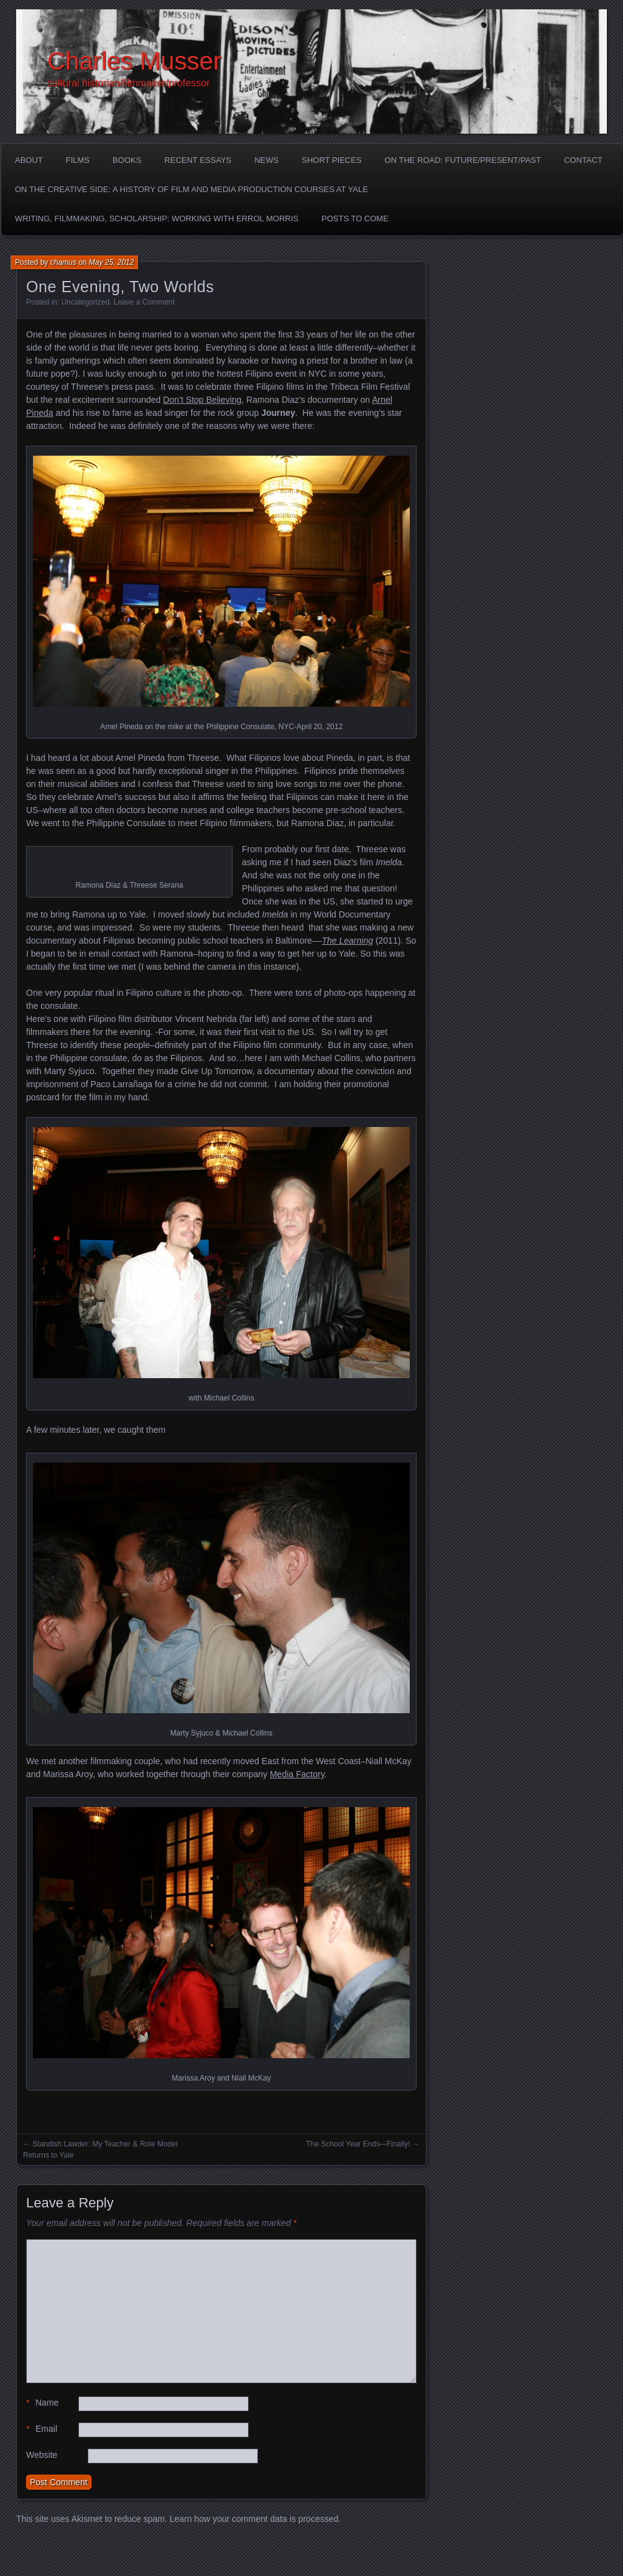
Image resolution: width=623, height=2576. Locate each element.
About (29, 160)
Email (41, 2429)
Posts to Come (355, 218)
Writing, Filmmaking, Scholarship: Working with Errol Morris (156, 218)
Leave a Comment (144, 302)
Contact (583, 160)
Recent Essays (197, 160)
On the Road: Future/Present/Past (463, 160)
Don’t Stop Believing (202, 400)
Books (127, 160)
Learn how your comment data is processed (254, 2519)
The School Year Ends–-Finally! (358, 2144)
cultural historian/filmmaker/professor (128, 83)
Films (78, 160)
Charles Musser (134, 61)
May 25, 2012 (111, 262)
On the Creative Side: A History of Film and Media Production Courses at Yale (191, 189)
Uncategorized (85, 302)
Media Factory (297, 1774)
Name (42, 2402)
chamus (63, 262)
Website (41, 2455)
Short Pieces (331, 160)
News (266, 160)
